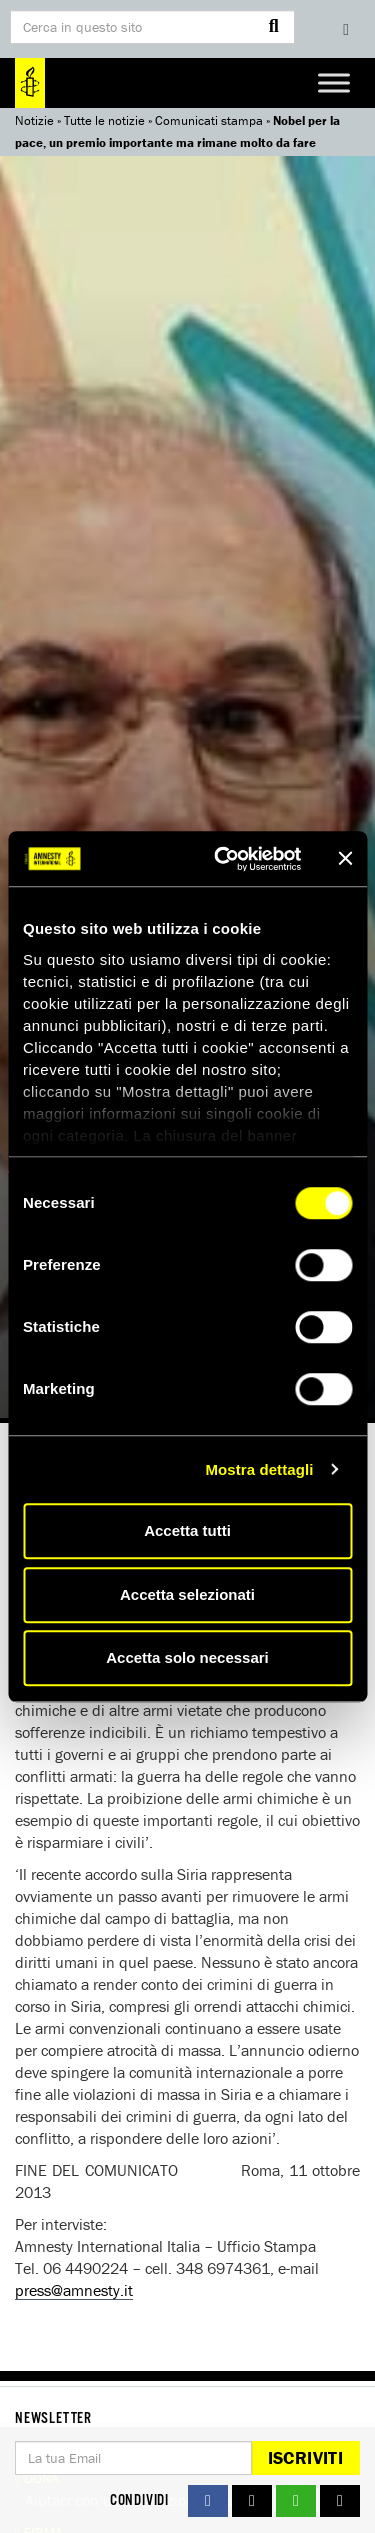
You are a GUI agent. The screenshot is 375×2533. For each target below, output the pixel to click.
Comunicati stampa (209, 120)
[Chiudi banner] (345, 859)
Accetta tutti (187, 1530)
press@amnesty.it (74, 2290)
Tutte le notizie (104, 120)
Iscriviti (305, 2457)
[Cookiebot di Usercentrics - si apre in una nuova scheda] (223, 859)
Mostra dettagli (259, 1469)
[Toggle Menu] (334, 82)
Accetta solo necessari (187, 1657)
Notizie (34, 120)
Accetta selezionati (187, 1594)
